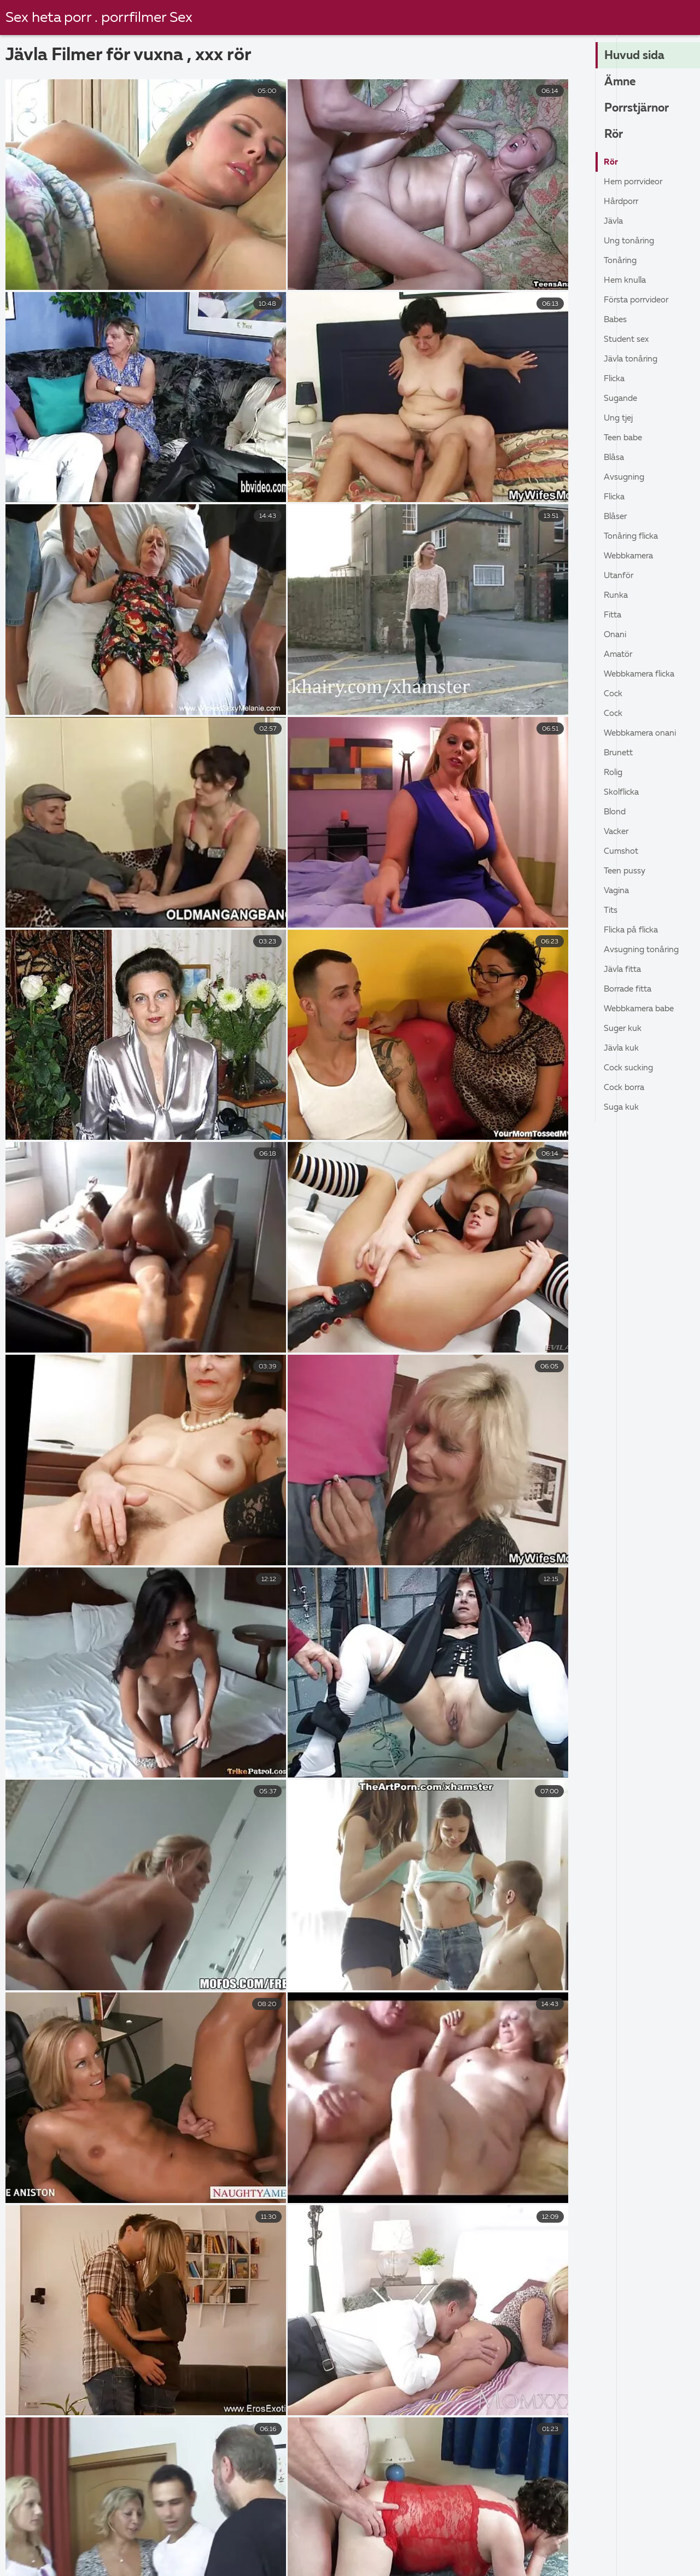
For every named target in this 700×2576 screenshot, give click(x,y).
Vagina (618, 891)
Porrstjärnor (639, 109)
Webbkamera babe (642, 1009)
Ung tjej (620, 418)
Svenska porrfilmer (142, 2536)
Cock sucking (630, 1068)
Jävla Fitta (624, 969)
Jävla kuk (622, 1048)
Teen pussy (626, 871)
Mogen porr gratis (179, 2548)
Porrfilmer (468, 2560)
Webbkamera (631, 556)
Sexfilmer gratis (280, 2548)
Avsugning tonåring (644, 950)
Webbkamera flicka (642, 674)
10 (384, 2415)
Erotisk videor (505, 2536)
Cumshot (622, 851)
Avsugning (625, 477)
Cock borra (626, 1087)
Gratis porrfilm (239, 2536)
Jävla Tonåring (633, 359)
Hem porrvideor (636, 182)
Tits (611, 910)
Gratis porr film (44, 2536)
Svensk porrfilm (46, 2560)
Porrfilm (622, 2560)
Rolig (614, 772)
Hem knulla (626, 280)
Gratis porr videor (143, 2560)
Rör (614, 135)
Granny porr (324, 2560)
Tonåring (621, 261)
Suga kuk (622, 1107)
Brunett (619, 753)
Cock (613, 694)
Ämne (620, 83)
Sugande (621, 398)
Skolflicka (623, 792)
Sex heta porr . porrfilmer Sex (100, 18)
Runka (616, 595)
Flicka (615, 379)
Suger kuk (623, 1028)
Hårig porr (399, 2560)
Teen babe (625, 438)
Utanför (620, 576)
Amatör (619, 654)
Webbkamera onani (643, 733)
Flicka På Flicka (633, 930)
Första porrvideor (640, 300)
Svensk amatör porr (70, 2548)
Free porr (582, 2536)
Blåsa (615, 457)
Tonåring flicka (633, 536)
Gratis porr (636, 2548)
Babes (616, 320)
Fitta (614, 615)
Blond (616, 812)
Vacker (617, 831)
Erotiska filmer (375, 2548)
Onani (616, 635)
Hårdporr (622, 201)
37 (456, 2415)
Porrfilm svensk (416, 2536)
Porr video (652, 2536)
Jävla (614, 221)
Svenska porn (462, 2548)
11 (420, 2415)
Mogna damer (547, 2560)
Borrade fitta (630, 989)
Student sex (628, 339)
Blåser (616, 516)
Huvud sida (636, 56)
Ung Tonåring (631, 241)
